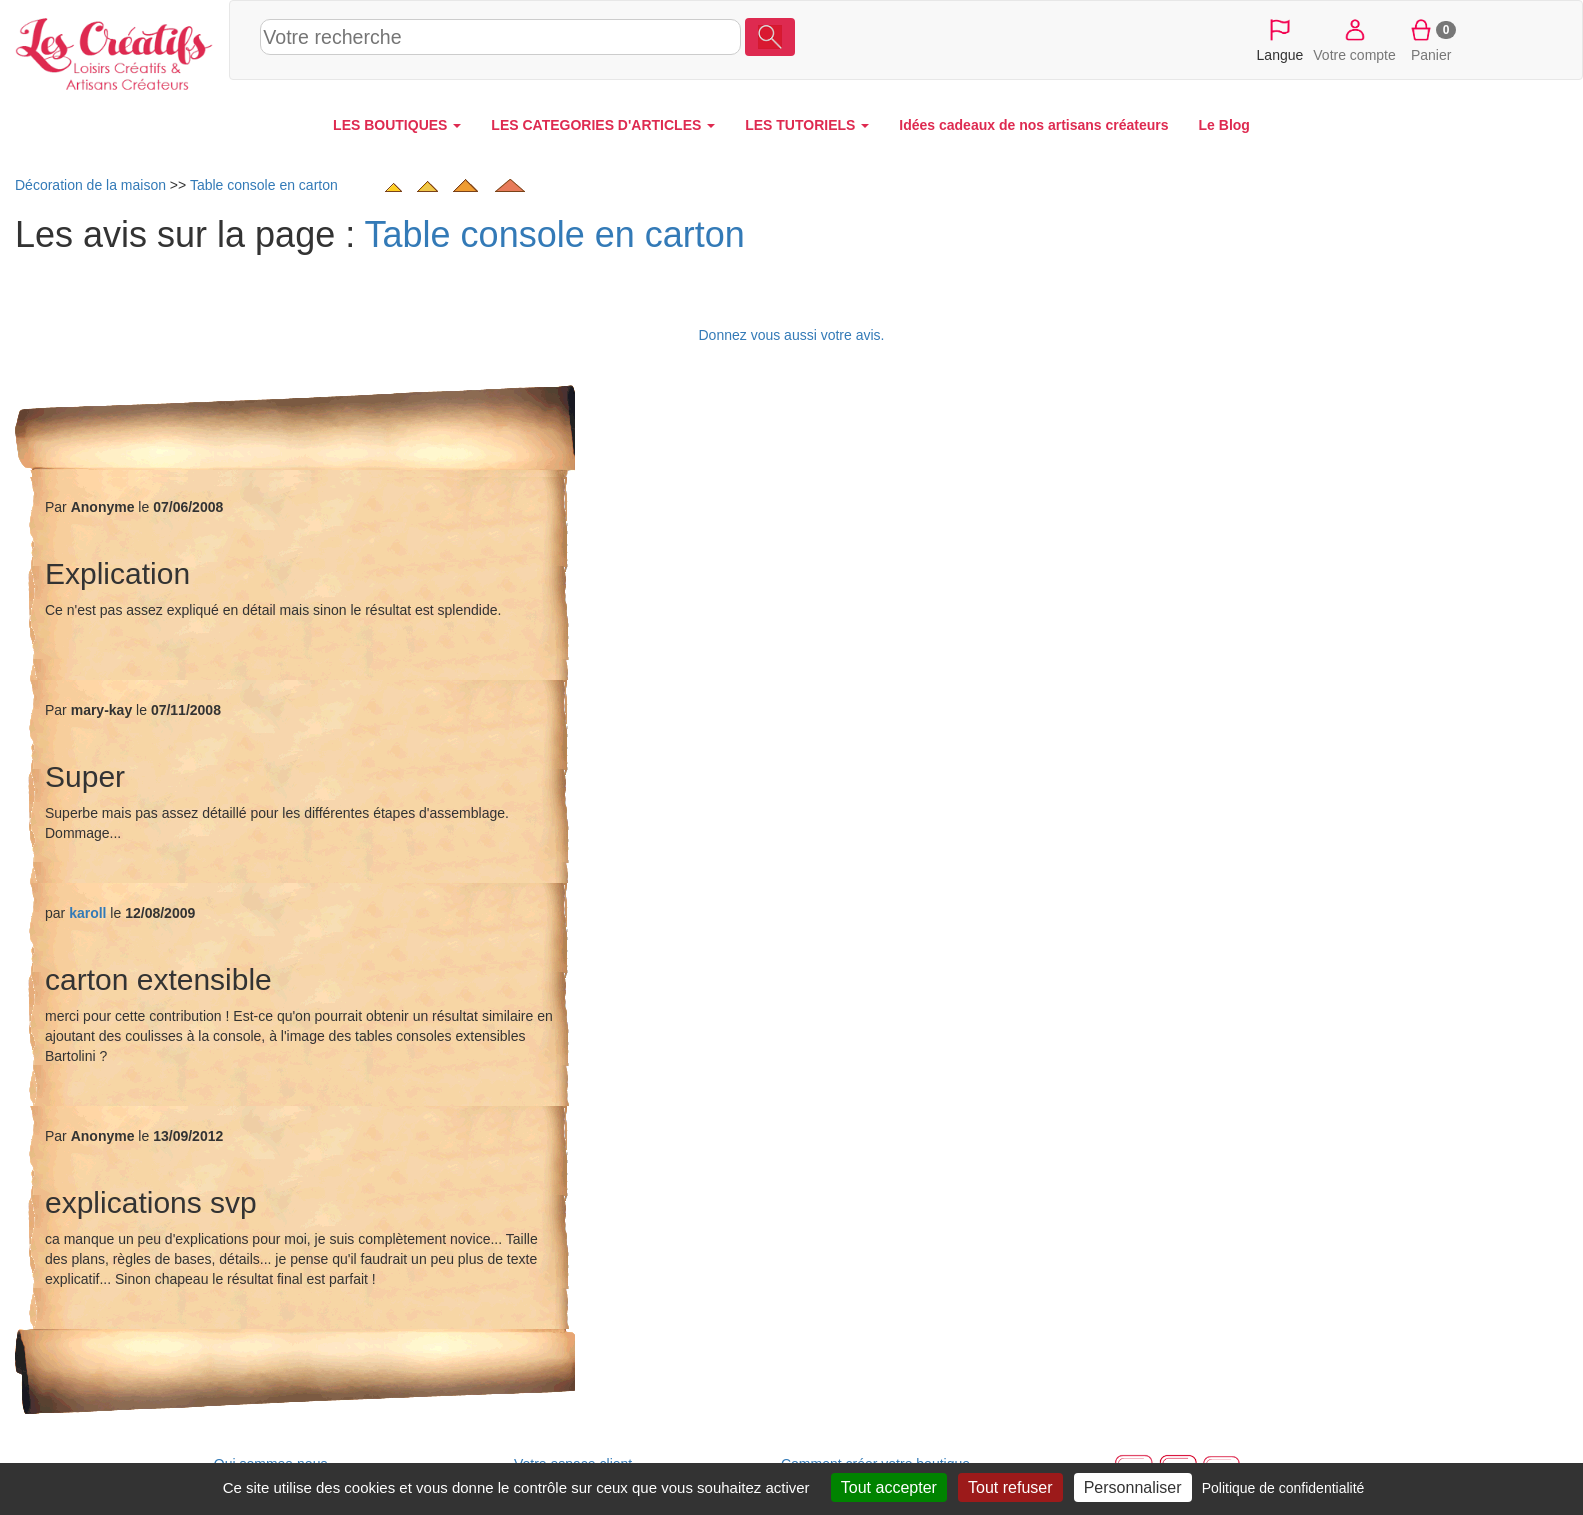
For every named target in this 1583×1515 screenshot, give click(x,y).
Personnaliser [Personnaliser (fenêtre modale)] (1133, 1487)
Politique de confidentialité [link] (1283, 1488)
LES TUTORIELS (807, 125)
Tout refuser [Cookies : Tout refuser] (1010, 1487)
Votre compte (1354, 39)
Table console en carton (555, 234)
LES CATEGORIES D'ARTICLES (603, 125)
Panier (1431, 39)
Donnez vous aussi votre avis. (792, 335)
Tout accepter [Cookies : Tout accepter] (889, 1487)
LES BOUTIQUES (397, 125)
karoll (87, 913)
